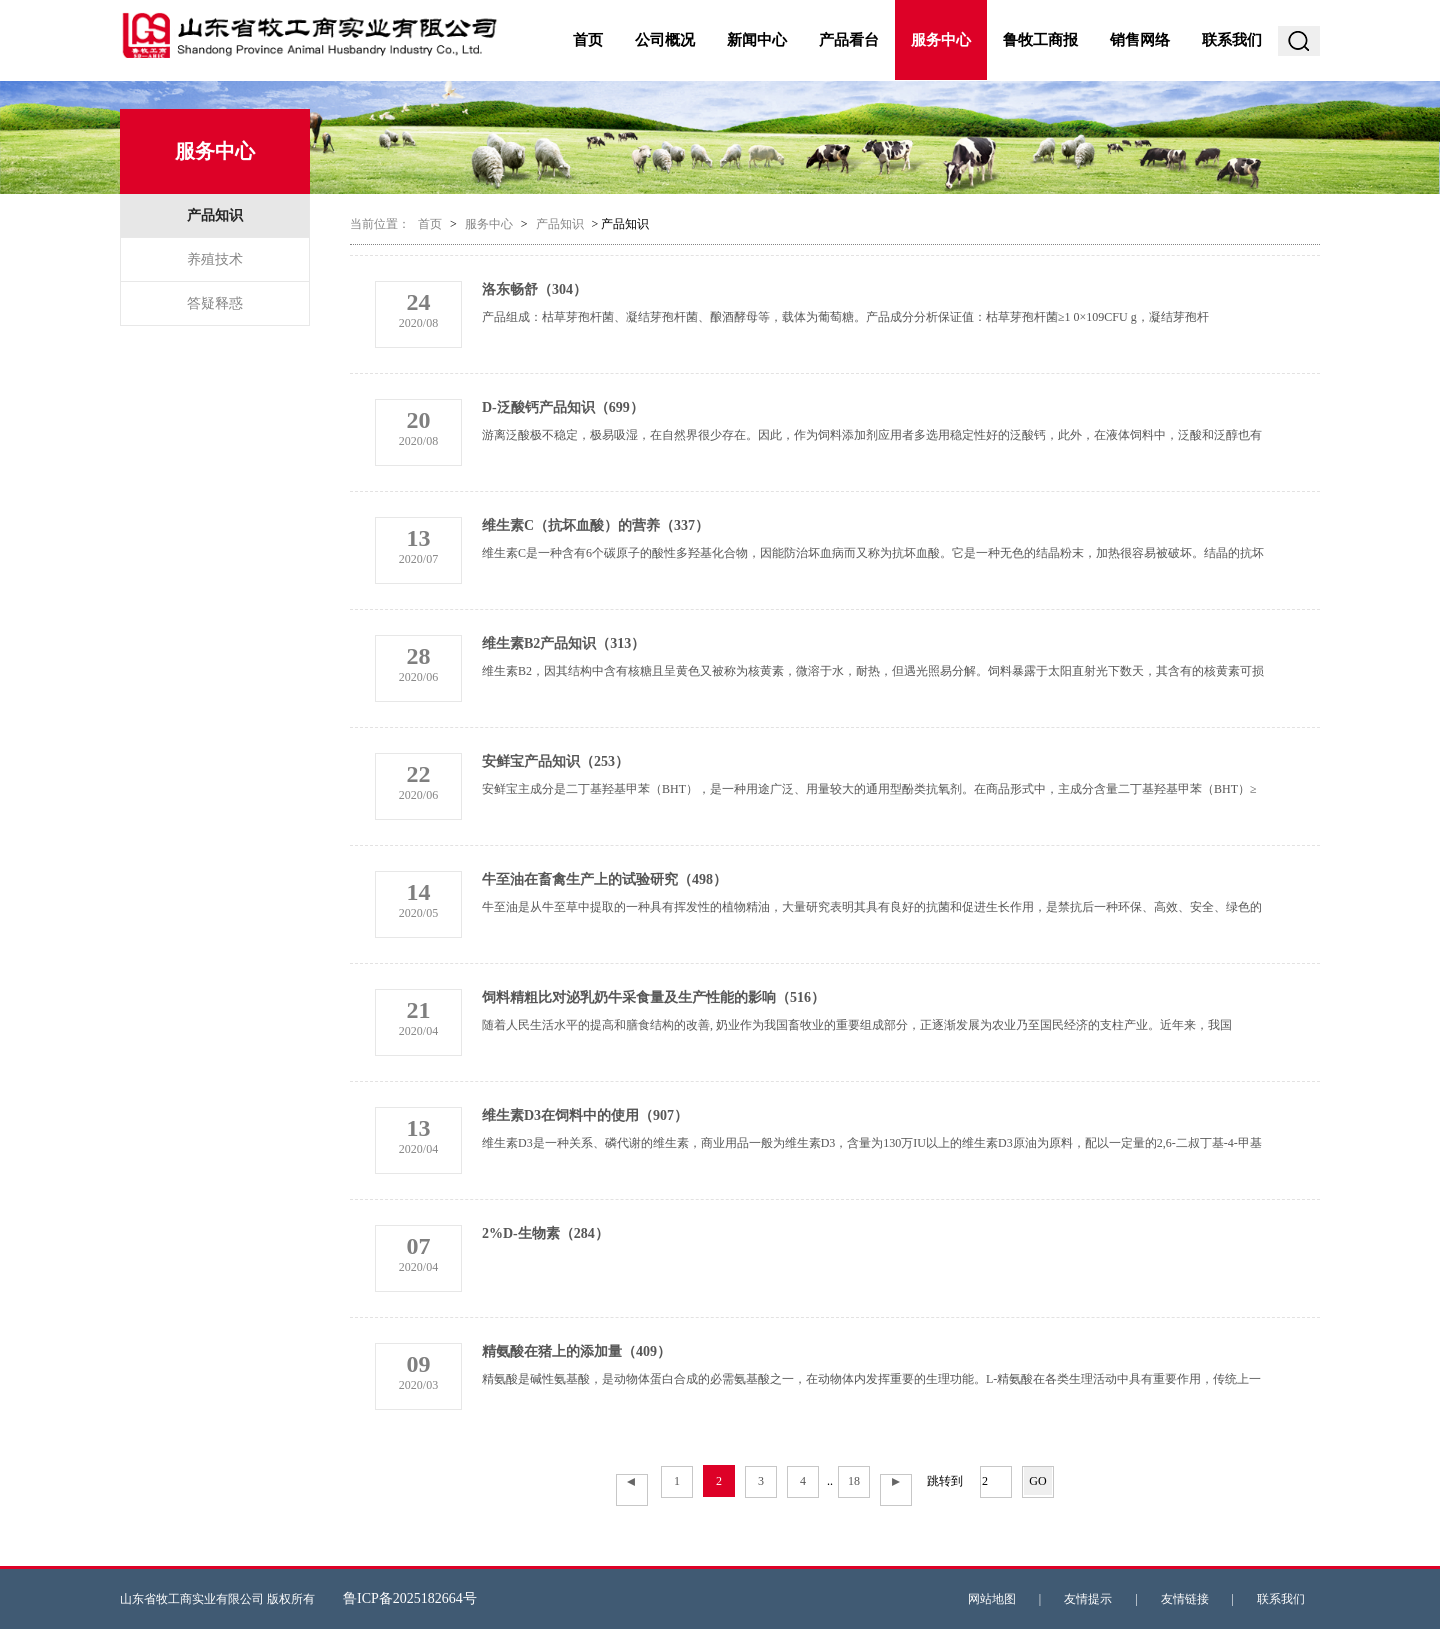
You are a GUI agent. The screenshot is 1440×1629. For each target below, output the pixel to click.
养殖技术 (215, 259)
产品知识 (215, 215)
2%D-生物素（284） (545, 1233)
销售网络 (1140, 40)
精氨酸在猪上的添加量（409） (576, 1351)
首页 (588, 40)
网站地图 (992, 1599)
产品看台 (849, 40)
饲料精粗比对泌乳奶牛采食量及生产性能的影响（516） (653, 997)
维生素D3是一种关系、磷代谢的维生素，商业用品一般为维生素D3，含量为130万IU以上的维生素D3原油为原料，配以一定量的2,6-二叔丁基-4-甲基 (872, 1143)
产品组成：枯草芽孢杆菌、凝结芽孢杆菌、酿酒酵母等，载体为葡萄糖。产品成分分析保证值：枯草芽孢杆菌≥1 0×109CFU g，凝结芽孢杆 (845, 317)
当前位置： (380, 224)
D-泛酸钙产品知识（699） (563, 407)
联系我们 (1232, 40)
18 (854, 1481)
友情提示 (1088, 1599)
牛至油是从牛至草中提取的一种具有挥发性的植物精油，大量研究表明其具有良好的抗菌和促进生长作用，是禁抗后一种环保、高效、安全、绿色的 (872, 907)
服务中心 (941, 40)
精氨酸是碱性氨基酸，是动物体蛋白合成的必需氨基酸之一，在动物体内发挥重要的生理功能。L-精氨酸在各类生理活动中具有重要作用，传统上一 (871, 1379)
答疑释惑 (215, 303)
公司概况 (665, 40)
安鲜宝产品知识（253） (555, 761)
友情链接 (1185, 1599)
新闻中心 (757, 40)
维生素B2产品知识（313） (563, 643)
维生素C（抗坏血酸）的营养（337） (595, 525)
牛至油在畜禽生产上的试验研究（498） (604, 879)
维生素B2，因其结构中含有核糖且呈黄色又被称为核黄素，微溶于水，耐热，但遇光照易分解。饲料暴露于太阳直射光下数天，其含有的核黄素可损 (873, 671)
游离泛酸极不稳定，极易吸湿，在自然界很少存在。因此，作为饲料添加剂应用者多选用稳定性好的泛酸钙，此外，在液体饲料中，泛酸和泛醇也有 (872, 435)
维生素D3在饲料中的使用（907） (585, 1115)
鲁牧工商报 (1040, 40)
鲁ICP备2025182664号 (410, 1598)
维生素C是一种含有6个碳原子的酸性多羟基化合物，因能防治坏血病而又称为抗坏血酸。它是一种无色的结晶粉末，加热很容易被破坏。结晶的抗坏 (873, 553)
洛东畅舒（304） (534, 289)
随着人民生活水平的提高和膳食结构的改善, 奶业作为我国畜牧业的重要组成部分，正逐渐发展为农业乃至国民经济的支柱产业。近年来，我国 (857, 1025)
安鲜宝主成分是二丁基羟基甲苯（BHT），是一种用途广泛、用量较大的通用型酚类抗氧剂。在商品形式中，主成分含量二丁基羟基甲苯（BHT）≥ (869, 789)
